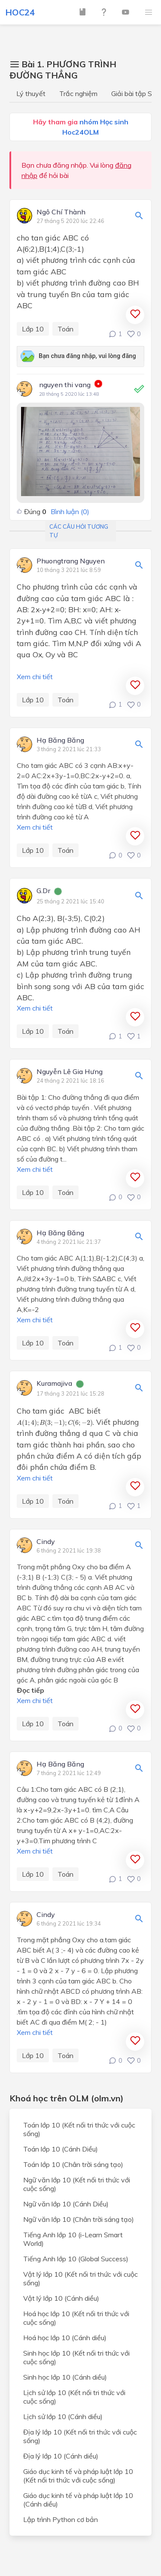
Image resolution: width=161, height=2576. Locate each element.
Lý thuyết (31, 93)
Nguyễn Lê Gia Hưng (69, 1072)
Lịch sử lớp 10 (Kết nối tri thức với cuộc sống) (74, 2396)
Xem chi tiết (35, 676)
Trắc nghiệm (78, 93)
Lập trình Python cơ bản (60, 2519)
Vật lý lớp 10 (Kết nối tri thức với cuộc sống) (80, 2278)
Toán (65, 329)
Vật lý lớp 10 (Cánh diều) (61, 2298)
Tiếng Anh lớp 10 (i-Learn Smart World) (73, 2239)
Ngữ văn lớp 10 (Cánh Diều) (66, 2204)
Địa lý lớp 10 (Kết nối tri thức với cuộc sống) (80, 2436)
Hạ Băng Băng (60, 740)
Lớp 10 (33, 329)
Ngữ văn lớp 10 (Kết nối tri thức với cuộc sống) (76, 2184)
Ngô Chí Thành (60, 212)
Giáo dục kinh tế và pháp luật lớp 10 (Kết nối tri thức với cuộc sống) (78, 2475)
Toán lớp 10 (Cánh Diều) (60, 2149)
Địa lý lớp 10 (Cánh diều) (60, 2456)
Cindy (45, 1542)
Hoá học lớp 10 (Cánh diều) (64, 2337)
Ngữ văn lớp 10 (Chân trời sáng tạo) (78, 2219)
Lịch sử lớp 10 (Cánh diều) (63, 2416)
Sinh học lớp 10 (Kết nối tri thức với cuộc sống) (76, 2357)
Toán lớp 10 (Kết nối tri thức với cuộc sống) (79, 2129)
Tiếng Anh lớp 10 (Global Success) (75, 2258)
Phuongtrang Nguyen (70, 561)
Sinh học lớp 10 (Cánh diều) (65, 2377)
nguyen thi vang (65, 384)
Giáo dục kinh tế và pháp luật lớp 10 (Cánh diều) (78, 2499)
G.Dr (43, 891)
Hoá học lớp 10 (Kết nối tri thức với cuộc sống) (76, 2317)
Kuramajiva (54, 1383)
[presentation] (55, 1423)
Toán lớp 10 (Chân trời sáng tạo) (73, 2164)
